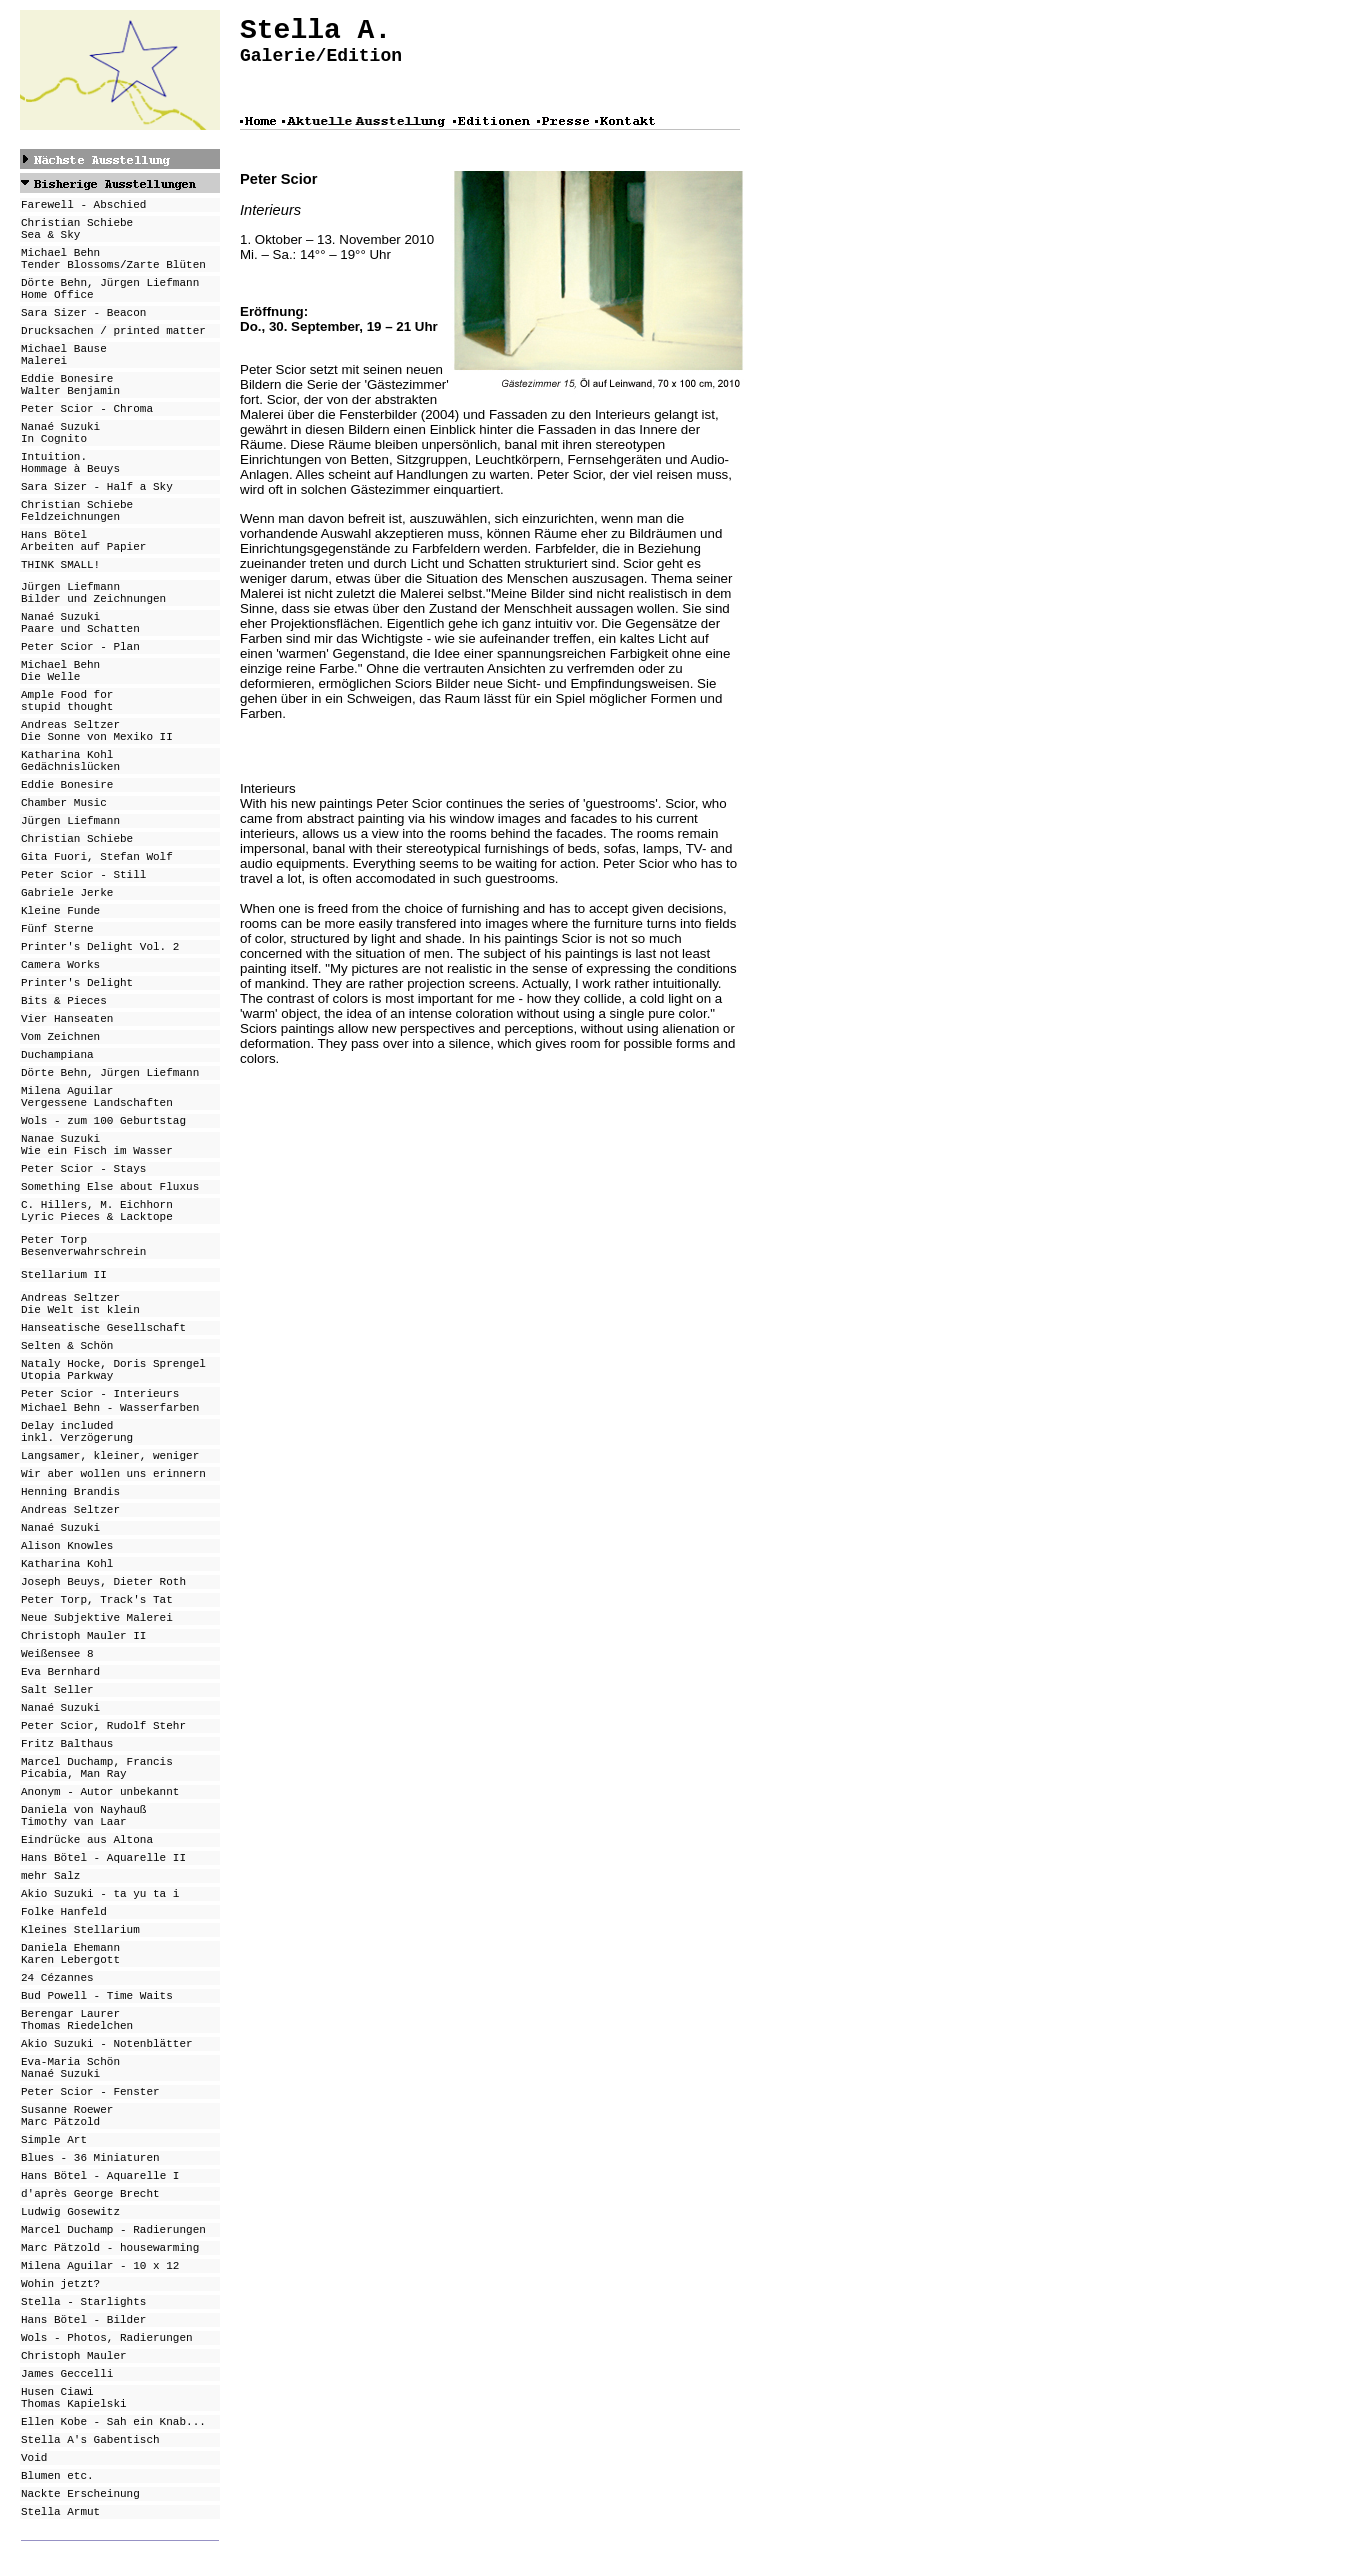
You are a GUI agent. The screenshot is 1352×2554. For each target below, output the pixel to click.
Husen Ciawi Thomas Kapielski (74, 2398)
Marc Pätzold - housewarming (110, 2248)
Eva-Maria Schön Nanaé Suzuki (70, 2068)
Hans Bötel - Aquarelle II (103, 1858)
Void (34, 2458)
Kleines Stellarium (80, 1930)
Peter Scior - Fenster (90, 2092)
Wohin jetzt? (60, 2284)
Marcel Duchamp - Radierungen (113, 2230)
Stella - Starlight (80, 2302)
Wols (34, 2338)
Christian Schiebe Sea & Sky (77, 229)
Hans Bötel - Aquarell (90, 2176)
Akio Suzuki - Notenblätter (107, 2044)
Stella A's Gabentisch (90, 2440)
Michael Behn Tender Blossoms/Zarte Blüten (113, 259)
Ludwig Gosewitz (70, 2212)
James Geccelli (67, 2374)
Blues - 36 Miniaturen (90, 2158)
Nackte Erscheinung (80, 2494)
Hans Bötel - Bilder (83, 2320)
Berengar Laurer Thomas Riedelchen (77, 2020)
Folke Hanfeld (64, 1912)
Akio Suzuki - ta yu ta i (100, 1894)
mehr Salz (50, 1876)
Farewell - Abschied (83, 205)
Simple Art (54, 2140)
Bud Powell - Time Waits (97, 1996)
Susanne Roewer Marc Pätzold (67, 2116)
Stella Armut (60, 2512)
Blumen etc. (57, 2476)
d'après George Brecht (90, 2194)
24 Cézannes (57, 1978)
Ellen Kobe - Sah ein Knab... (113, 2422)
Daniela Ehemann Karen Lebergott (70, 1954)
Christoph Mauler (74, 2356)
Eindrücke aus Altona (87, 1840)
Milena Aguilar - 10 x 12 (100, 2266)
